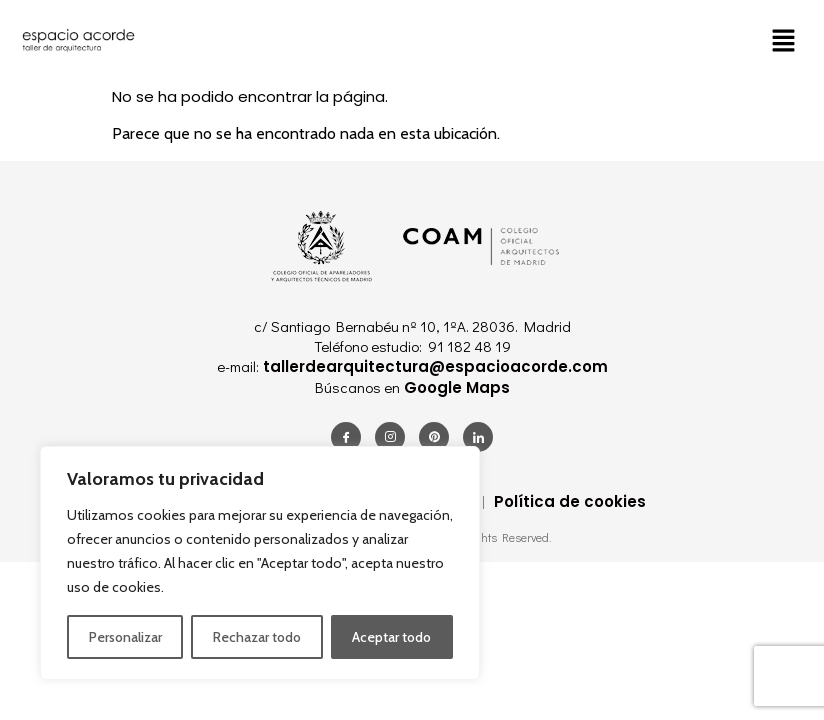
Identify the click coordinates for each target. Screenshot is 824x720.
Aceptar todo (391, 637)
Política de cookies (570, 501)
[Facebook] (346, 437)
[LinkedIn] (478, 437)
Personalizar (125, 637)
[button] (784, 40)
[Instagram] (390, 437)
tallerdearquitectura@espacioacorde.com (433, 366)
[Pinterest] (434, 437)
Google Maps (455, 387)
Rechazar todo (257, 637)
